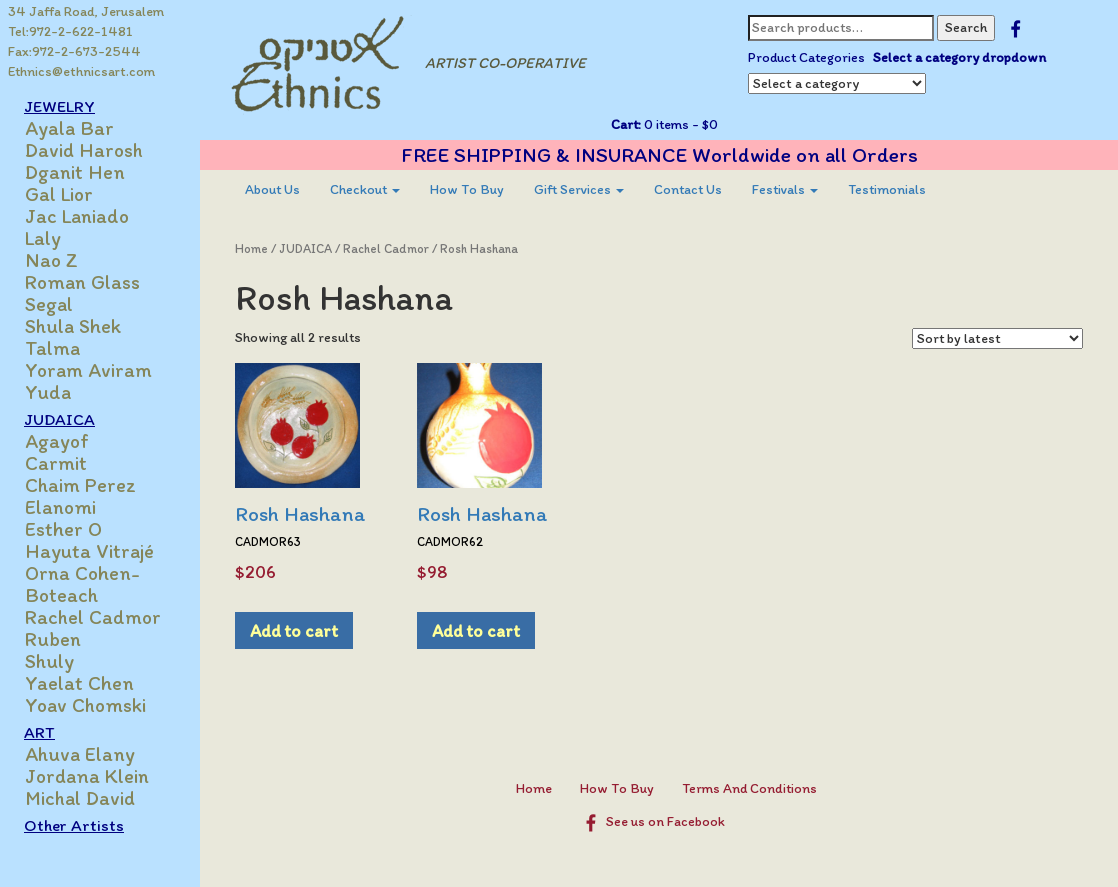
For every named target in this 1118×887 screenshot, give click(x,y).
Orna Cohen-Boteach (82, 584)
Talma (52, 348)
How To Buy (467, 189)
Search (966, 27)
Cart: (626, 124)
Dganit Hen (75, 172)
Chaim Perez (80, 485)
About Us (272, 189)
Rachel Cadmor (93, 617)
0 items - (679, 124)
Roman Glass (82, 282)
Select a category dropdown (959, 57)
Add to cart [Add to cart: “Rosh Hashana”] (294, 630)
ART (39, 732)
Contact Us (688, 189)
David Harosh (84, 150)
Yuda (48, 392)
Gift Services (579, 189)
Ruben (53, 639)
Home (251, 248)
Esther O (63, 529)
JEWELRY (59, 106)
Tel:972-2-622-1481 (70, 31)
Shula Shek (73, 326)
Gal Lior (59, 194)
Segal (49, 304)
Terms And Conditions (749, 788)
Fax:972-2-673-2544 (74, 51)
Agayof (57, 441)
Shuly (49, 661)
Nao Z (51, 260)
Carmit (56, 463)
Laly (43, 238)
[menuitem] (272, 190)
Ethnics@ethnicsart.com (81, 71)
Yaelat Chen (79, 683)
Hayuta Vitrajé (89, 551)
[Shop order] (997, 338)
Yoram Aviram (88, 370)
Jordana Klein (87, 776)
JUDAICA (59, 419)
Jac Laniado (77, 216)
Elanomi (60, 507)
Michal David (80, 798)
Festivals (785, 189)
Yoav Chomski (85, 705)
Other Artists (74, 825)
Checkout (365, 189)
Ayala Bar (69, 128)
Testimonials (887, 189)
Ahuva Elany (80, 754)
